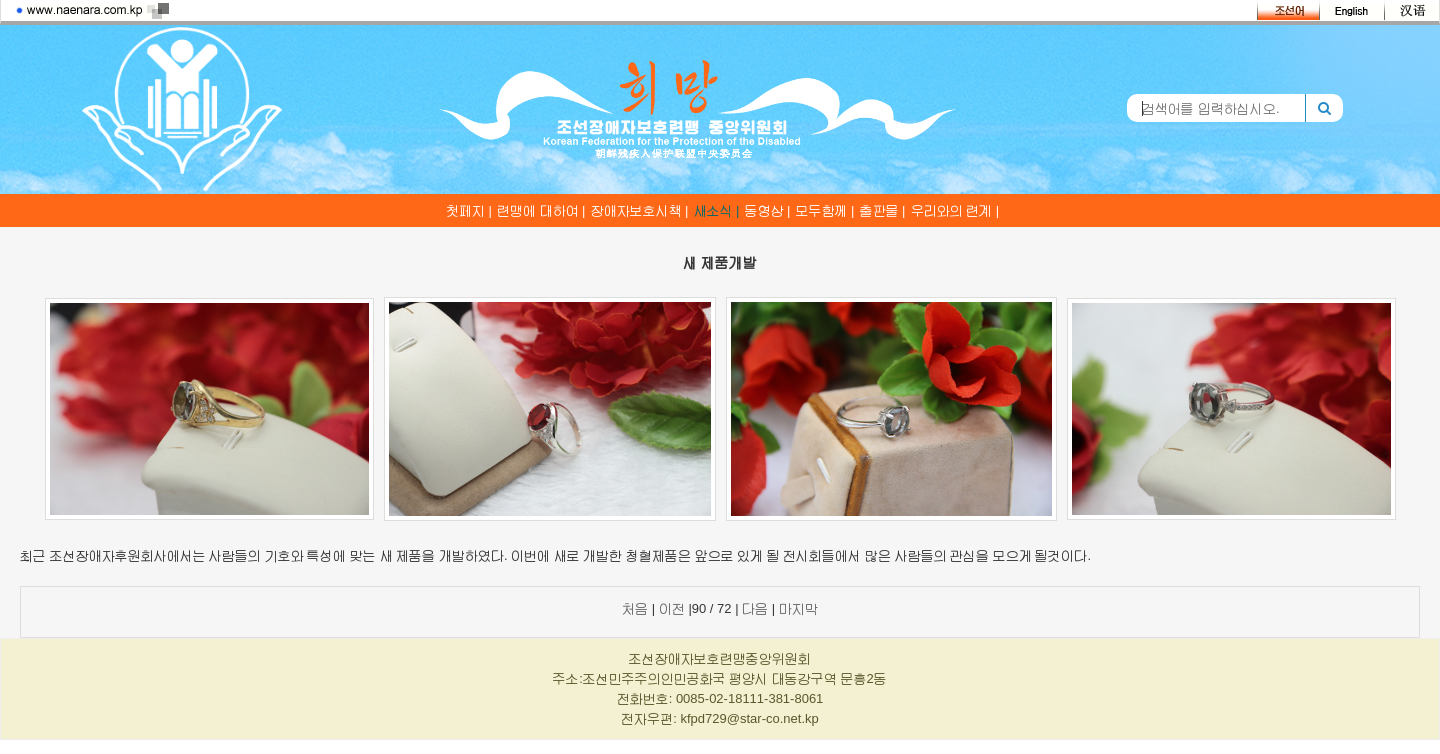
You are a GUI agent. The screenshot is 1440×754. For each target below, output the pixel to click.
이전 (672, 608)
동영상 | (768, 210)
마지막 (798, 608)
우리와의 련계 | (955, 210)
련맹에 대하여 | (541, 210)
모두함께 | (825, 210)
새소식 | (717, 210)
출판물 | (883, 210)
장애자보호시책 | (640, 210)
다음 (755, 608)
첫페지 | (469, 210)
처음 (635, 608)
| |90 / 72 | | (720, 608)
